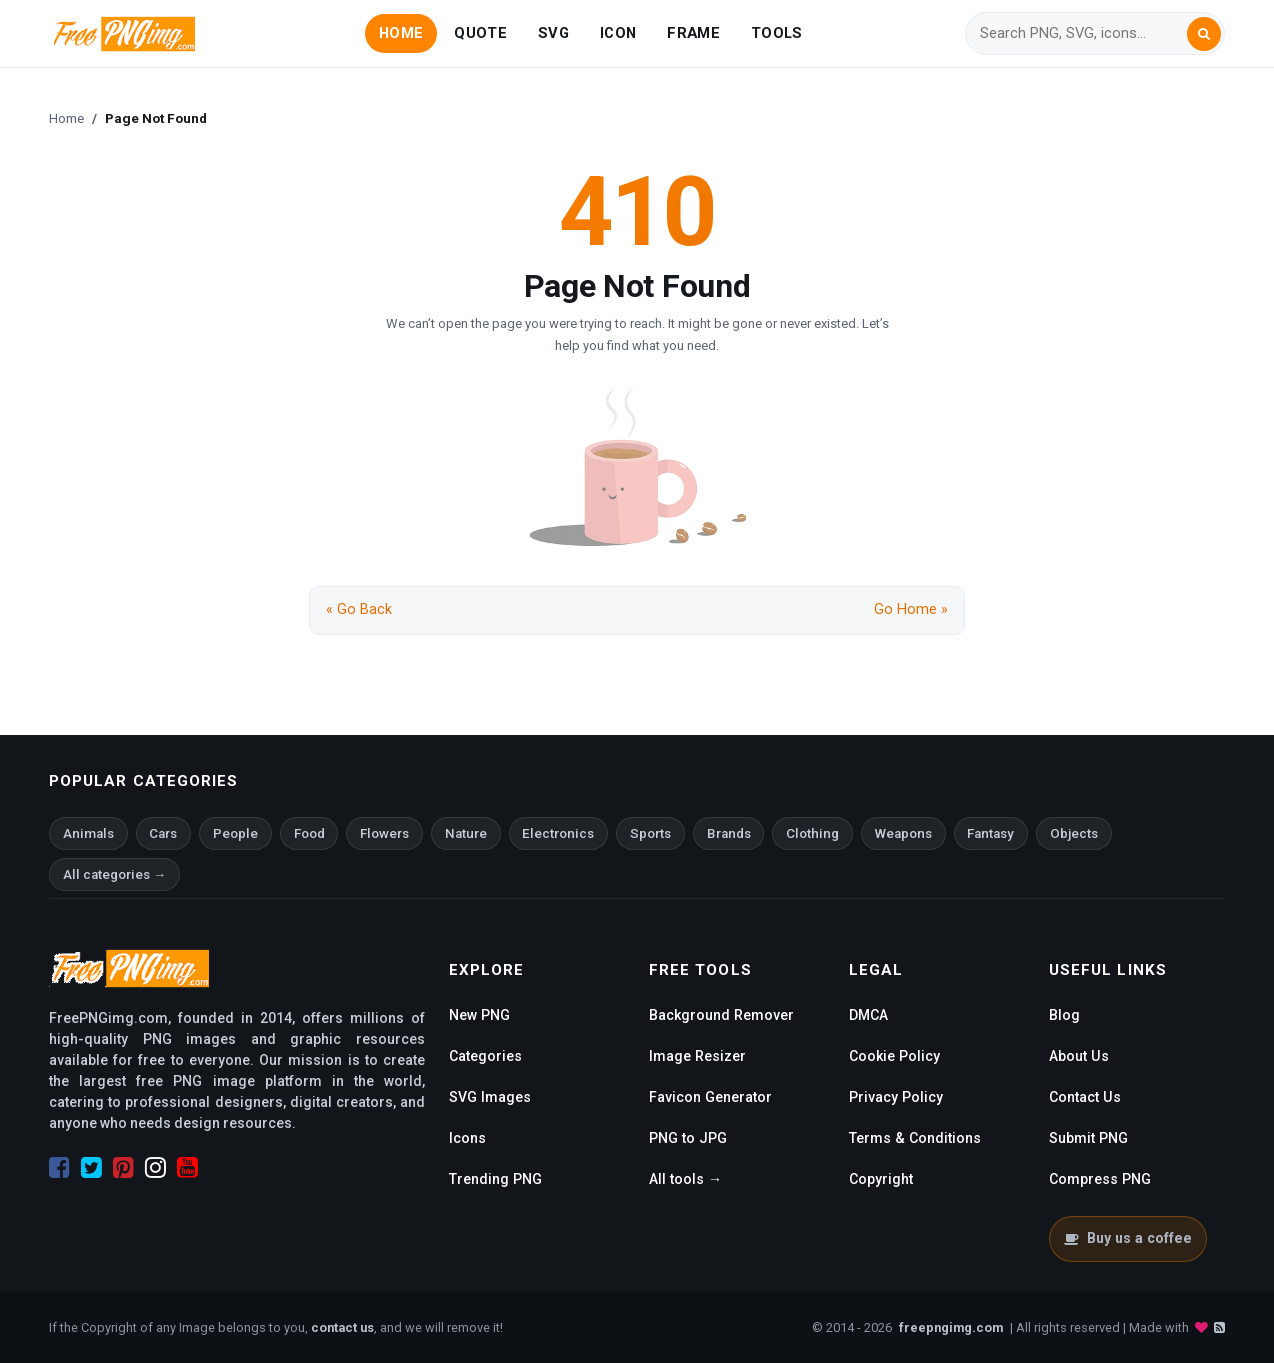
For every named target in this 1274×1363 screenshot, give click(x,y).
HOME (401, 33)
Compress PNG (1100, 1179)
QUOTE (480, 33)
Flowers (384, 833)
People (235, 833)
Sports (650, 833)
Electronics (558, 833)
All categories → (114, 874)
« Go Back (359, 609)
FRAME (693, 33)
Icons (467, 1138)
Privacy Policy (896, 1097)
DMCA (868, 1015)
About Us (1079, 1056)
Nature (466, 833)
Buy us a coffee (1127, 1238)
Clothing (812, 833)
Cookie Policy (894, 1056)
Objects (1074, 833)
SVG (553, 33)
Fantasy (990, 833)
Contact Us (1085, 1097)
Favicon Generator (710, 1097)
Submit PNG (1088, 1138)
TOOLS (776, 33)
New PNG (479, 1015)
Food (309, 833)
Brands (729, 833)
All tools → (685, 1179)
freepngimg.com (951, 1327)
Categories (485, 1056)
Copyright (881, 1179)
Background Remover (721, 1015)
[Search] (1083, 33)
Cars (163, 833)
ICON (618, 33)
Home (66, 118)
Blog (1064, 1015)
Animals (88, 833)
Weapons (903, 833)
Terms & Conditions (915, 1138)
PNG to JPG (688, 1138)
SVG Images (490, 1097)
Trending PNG (495, 1179)
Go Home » (911, 609)
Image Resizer (697, 1056)
